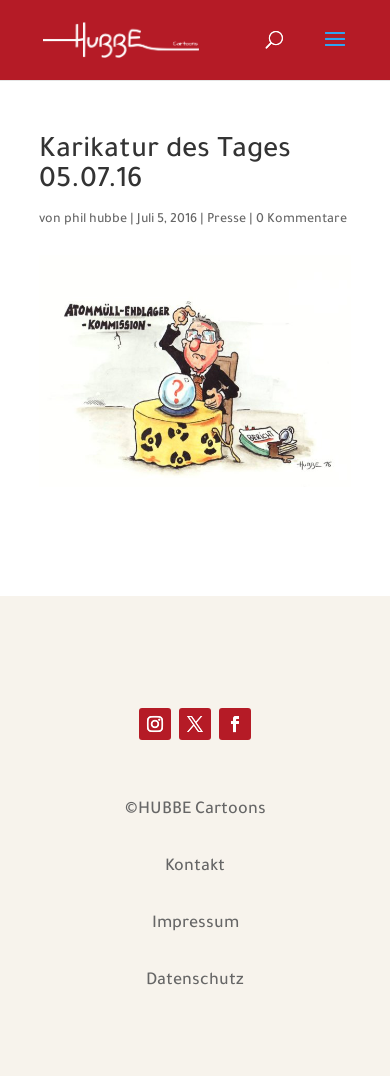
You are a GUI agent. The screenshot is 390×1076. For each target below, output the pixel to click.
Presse (226, 220)
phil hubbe (95, 220)
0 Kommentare (301, 220)
